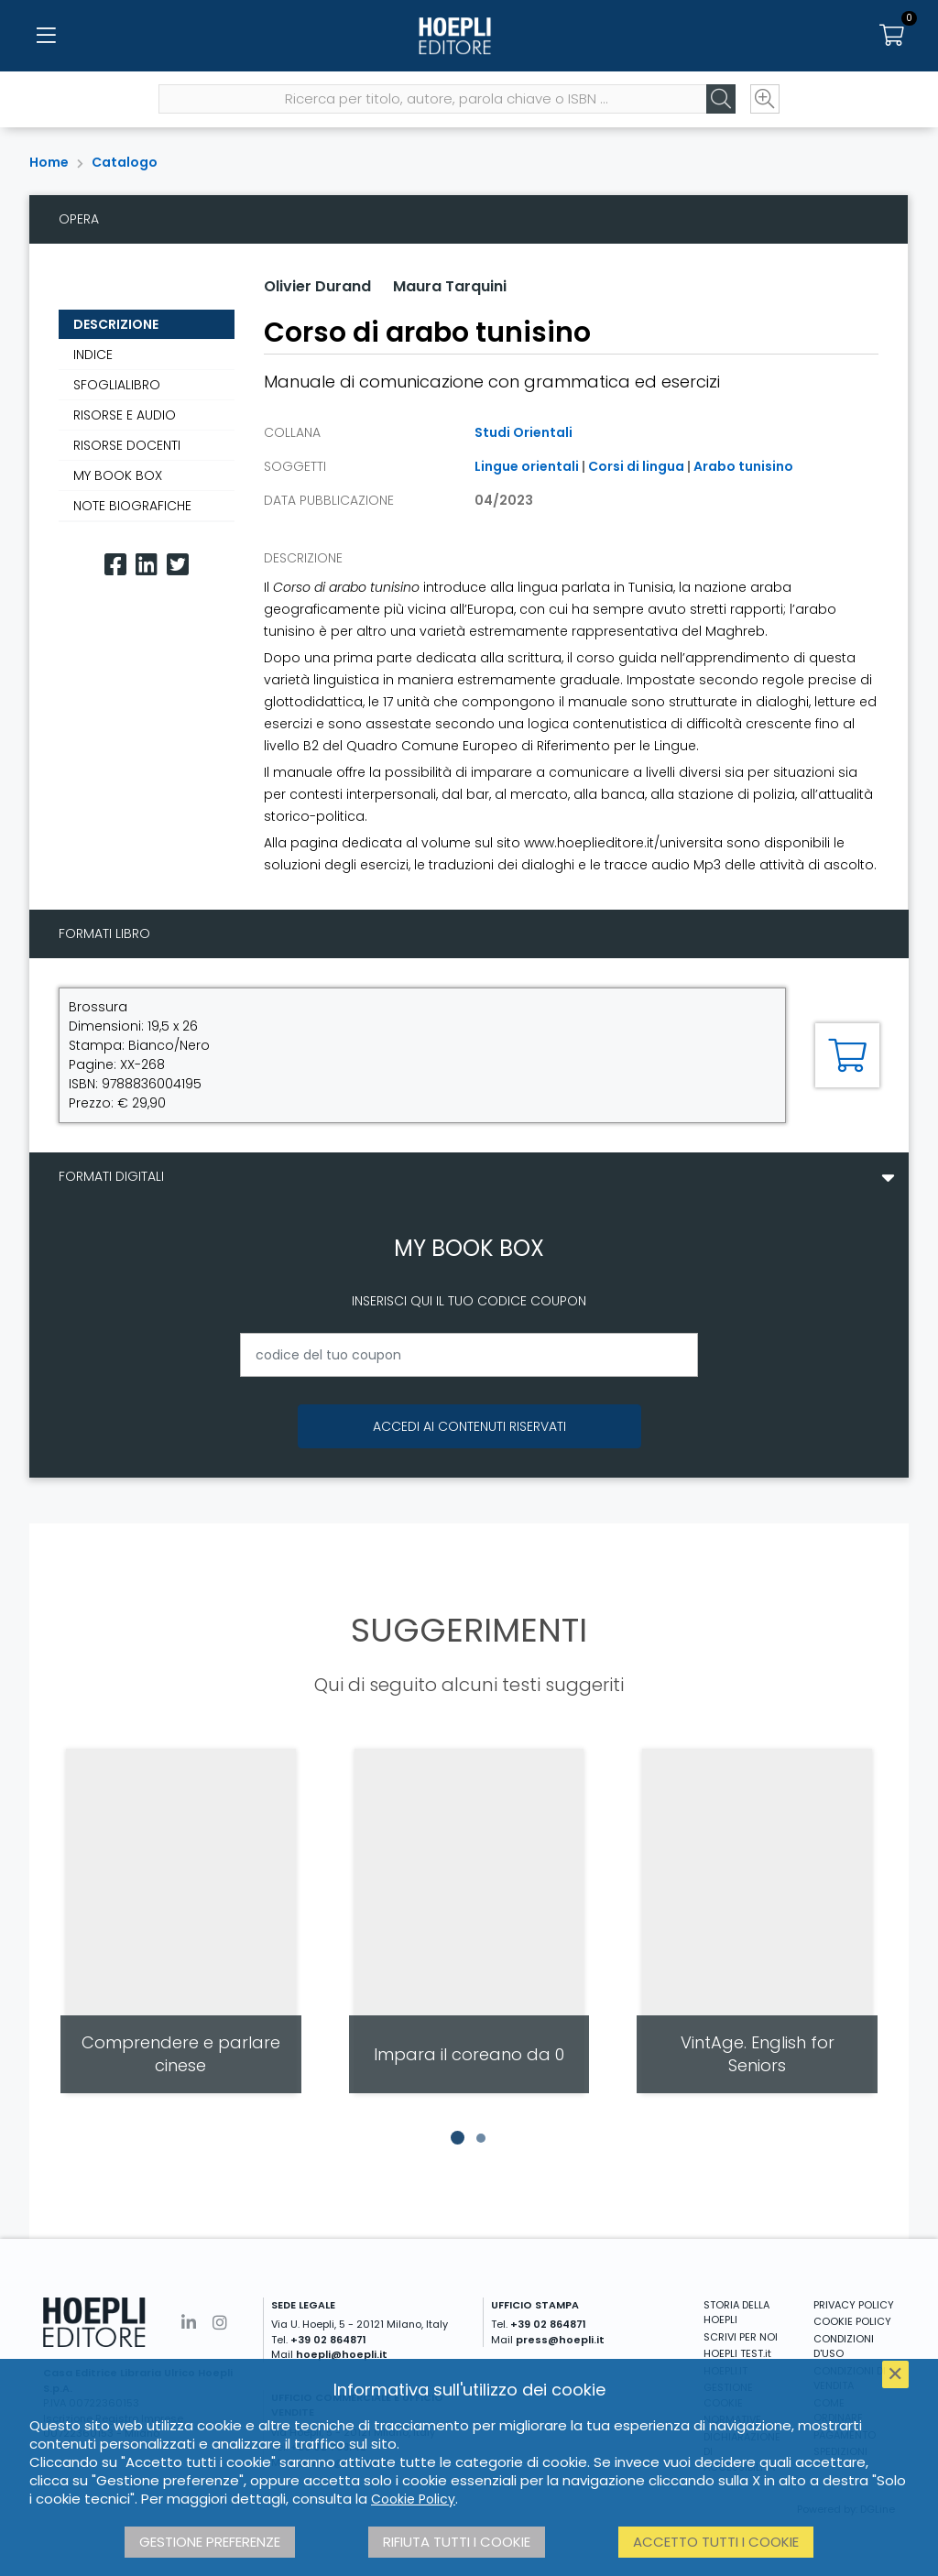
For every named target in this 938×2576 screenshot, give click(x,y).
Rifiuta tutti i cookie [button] (456, 2541)
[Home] (468, 36)
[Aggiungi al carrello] (847, 1055)
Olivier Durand (317, 286)
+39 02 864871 (328, 2339)
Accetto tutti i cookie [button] (716, 2541)
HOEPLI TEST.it (737, 2353)
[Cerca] (718, 101)
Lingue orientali (526, 466)
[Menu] (45, 36)
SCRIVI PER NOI (741, 2337)
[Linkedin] (147, 565)
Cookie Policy (413, 2499)
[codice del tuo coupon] (469, 1355)
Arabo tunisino (743, 466)
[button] (457, 2138)
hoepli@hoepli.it (341, 2354)
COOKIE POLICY (852, 2321)
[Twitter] (178, 565)
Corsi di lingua (636, 466)
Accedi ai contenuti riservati (469, 1426)
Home (49, 162)
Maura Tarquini (450, 286)
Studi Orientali (523, 432)
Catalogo (125, 162)
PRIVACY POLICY (853, 2305)
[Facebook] (115, 565)
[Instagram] (220, 2322)
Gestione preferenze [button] (209, 2541)
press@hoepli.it (560, 2339)
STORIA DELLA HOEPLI (736, 2313)
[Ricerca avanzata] (762, 101)
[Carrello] (892, 36)
